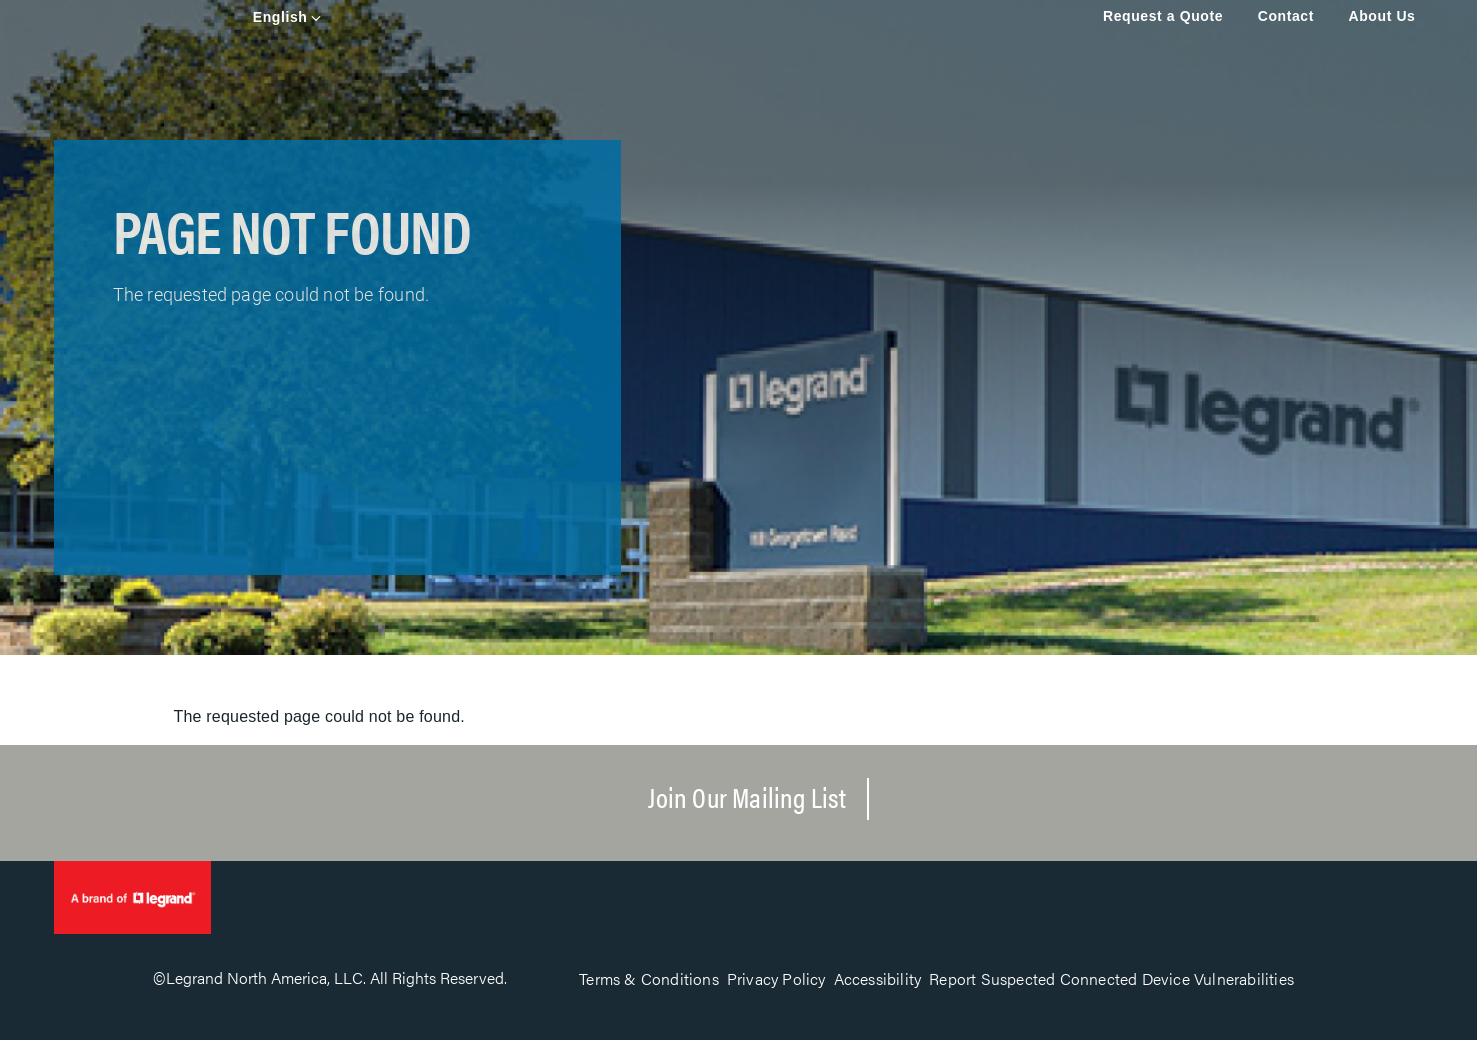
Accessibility (878, 978)
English (280, 17)
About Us (1381, 16)
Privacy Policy (776, 978)
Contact (1286, 16)
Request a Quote (1163, 16)
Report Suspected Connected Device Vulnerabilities (1111, 978)
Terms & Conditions (649, 978)
